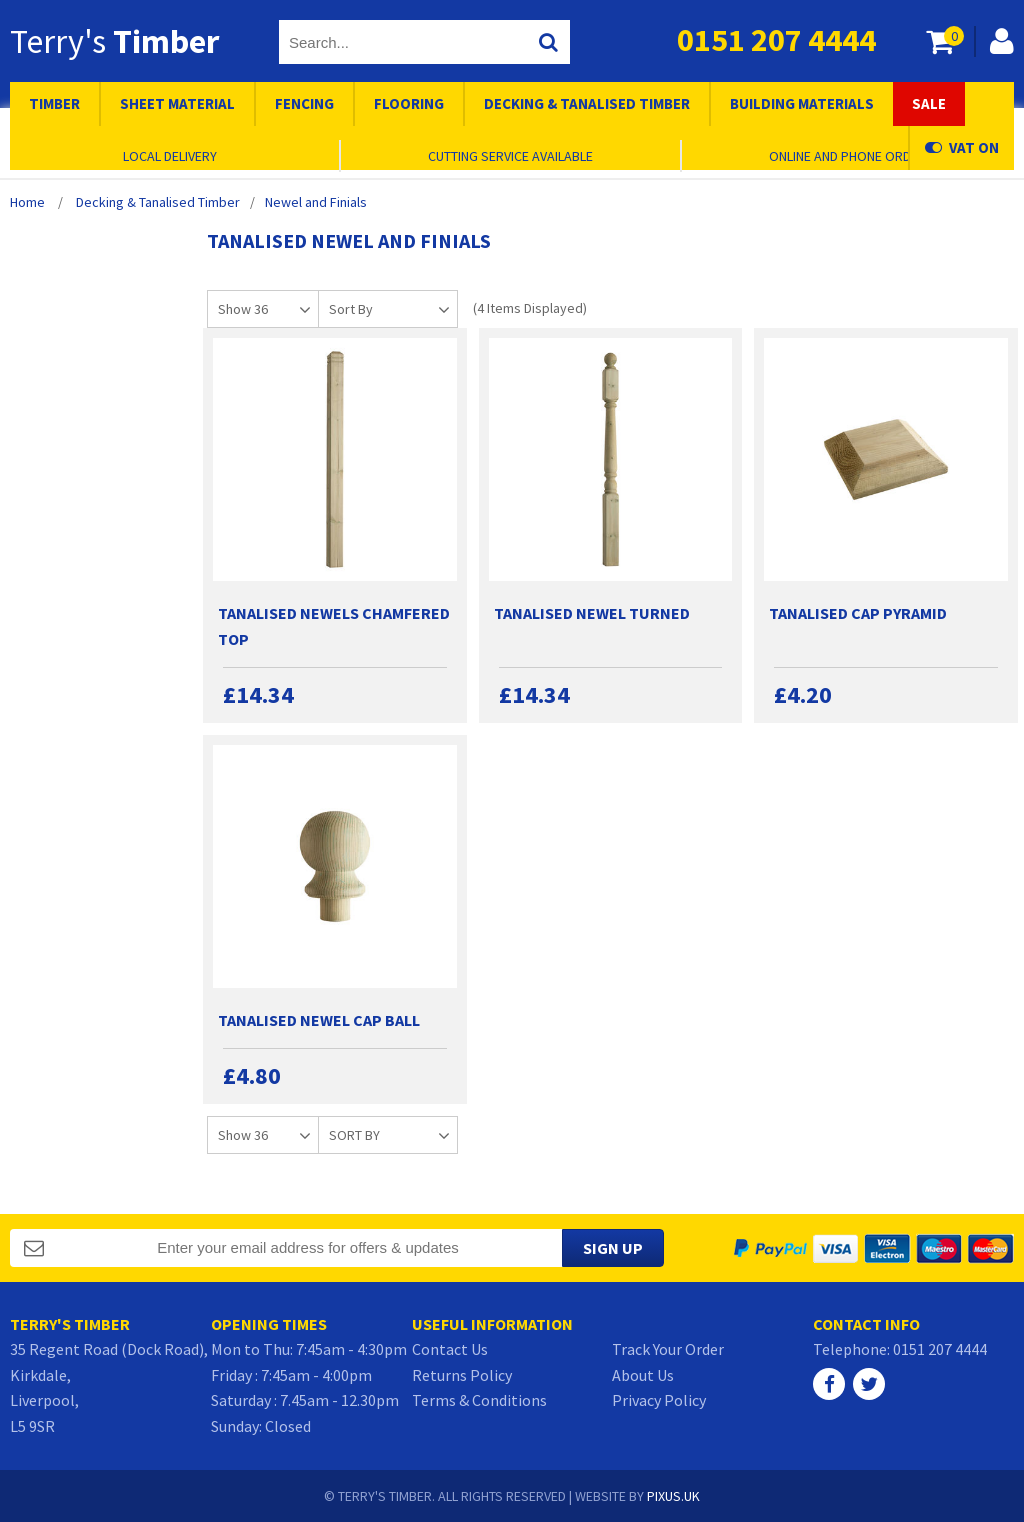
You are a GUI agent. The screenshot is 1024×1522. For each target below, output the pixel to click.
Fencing (304, 103)
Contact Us (450, 1349)
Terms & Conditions (479, 1400)
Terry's (114, 41)
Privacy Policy (659, 1400)
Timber (54, 103)
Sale (929, 103)
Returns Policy (462, 1375)
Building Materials (802, 103)
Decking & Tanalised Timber (587, 103)
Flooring (409, 103)
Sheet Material (177, 103)
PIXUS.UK (673, 1496)
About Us (643, 1375)
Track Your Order (668, 1349)
